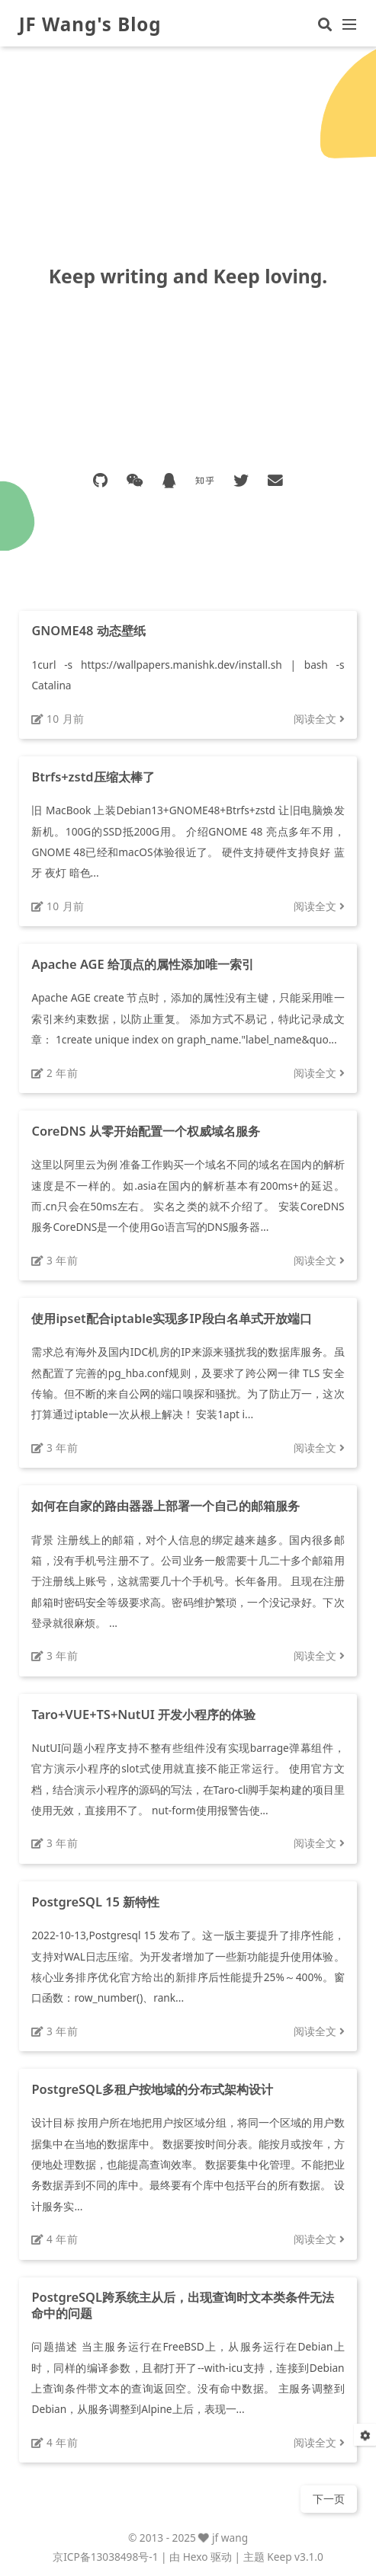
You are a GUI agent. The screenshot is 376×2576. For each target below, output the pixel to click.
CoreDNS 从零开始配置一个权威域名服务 (145, 1130)
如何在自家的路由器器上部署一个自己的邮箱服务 (165, 1505)
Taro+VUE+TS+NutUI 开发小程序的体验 (143, 1714)
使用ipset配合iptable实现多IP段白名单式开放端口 (171, 1318)
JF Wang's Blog (90, 24)
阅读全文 (319, 718)
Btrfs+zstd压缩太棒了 (92, 776)
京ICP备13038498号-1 (105, 2556)
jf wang (230, 2537)
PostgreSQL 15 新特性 (95, 1901)
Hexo (195, 2556)
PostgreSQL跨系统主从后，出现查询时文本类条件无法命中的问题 (182, 2305)
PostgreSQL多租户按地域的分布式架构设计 (152, 2089)
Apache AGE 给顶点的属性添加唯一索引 (142, 964)
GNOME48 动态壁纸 (88, 630)
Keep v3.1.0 (295, 2556)
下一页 (329, 2498)
